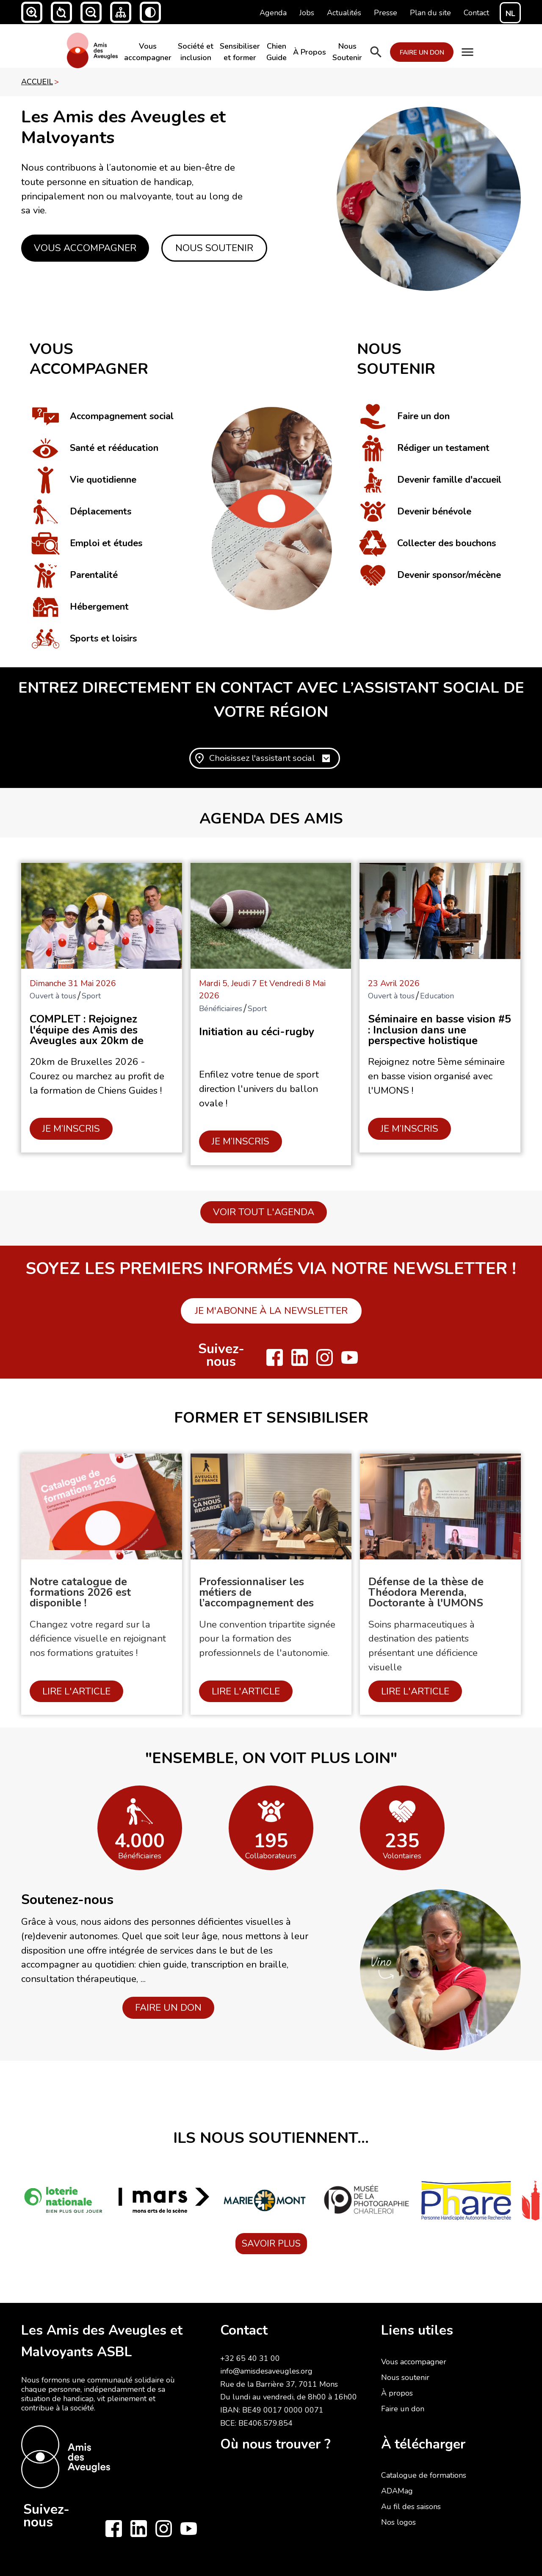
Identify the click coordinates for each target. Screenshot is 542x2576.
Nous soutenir (405, 2377)
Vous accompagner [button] (85, 247)
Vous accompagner (413, 2362)
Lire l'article (76, 1691)
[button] (31, 12)
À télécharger (423, 2444)
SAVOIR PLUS (271, 2243)
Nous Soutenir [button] (214, 247)
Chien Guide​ (276, 52)
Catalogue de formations (423, 2475)
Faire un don (402, 2409)
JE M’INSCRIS (71, 1128)
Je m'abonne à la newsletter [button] (271, 1310)
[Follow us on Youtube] (349, 1357)
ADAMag (397, 2491)
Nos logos (398, 2522)
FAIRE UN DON (422, 52)
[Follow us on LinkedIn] (299, 1357)
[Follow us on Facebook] (274, 1357)
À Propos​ (309, 52)
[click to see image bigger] (429, 199)
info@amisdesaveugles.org (266, 2371)
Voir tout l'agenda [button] (263, 1212)
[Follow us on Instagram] (324, 1357)
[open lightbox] (140, 1811)
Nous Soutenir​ (347, 52)
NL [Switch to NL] (510, 13)
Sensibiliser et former (240, 52)
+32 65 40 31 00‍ (250, 2358)
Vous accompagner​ (147, 52)
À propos (397, 2393)
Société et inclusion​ (195, 52)
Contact (244, 2330)
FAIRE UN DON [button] (168, 2007)
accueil (37, 82)
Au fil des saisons (411, 2506)
